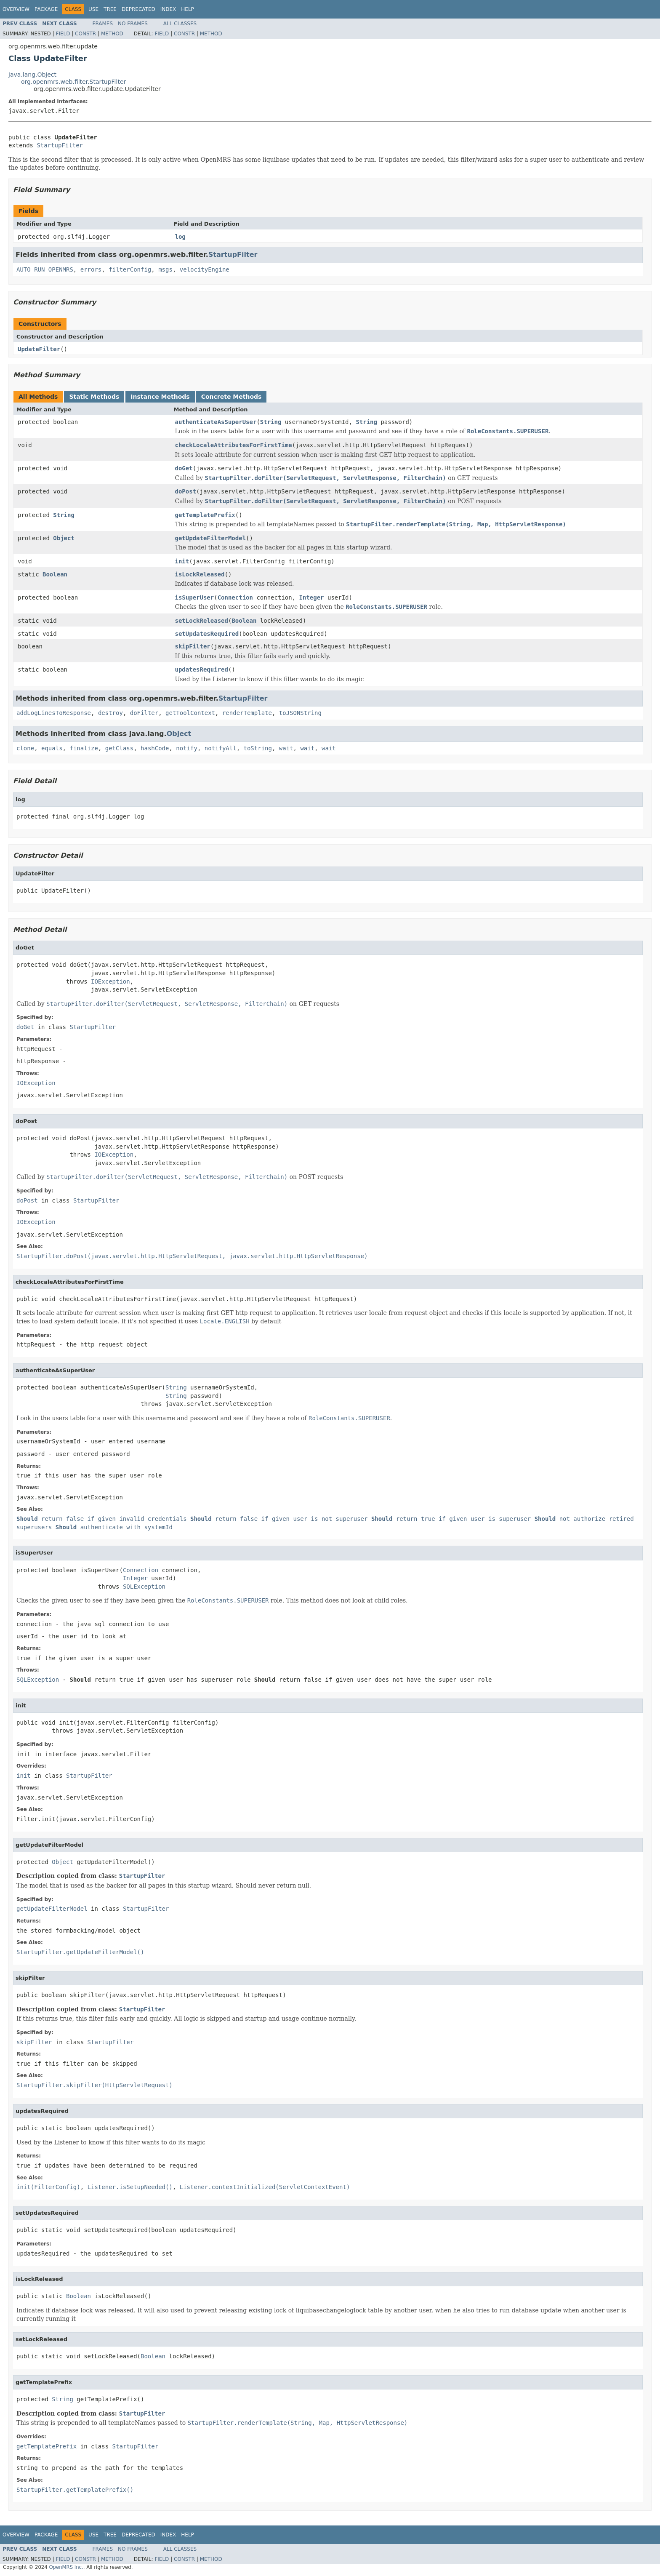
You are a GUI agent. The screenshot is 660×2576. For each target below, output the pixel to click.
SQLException (144, 1586)
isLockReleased (200, 574)
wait (286, 748)
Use (93, 9)
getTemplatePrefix (205, 515)
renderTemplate (247, 712)
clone (25, 748)
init (182, 561)
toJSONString (300, 712)
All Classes (180, 24)
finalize (83, 748)
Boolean (55, 574)
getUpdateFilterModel (210, 538)
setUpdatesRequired (207, 633)
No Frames (133, 24)
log (180, 236)
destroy (110, 712)
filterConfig (130, 269)
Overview (16, 9)
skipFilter (192, 646)
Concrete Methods (231, 396)
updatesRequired (201, 669)
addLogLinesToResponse (53, 712)
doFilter (144, 712)
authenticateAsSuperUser (216, 422)
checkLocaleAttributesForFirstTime (233, 445)
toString (258, 748)
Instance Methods (159, 396)
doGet (184, 468)
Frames (103, 24)
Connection (235, 597)
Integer (311, 597)
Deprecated (138, 9)
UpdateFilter (39, 349)
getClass (119, 748)
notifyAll (221, 748)
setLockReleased (201, 620)
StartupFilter (60, 145)
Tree (110, 9)
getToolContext (190, 712)
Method (112, 34)
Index (168, 9)
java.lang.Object (32, 74)
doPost (186, 491)
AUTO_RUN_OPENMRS (44, 269)
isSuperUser (194, 597)
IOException (110, 981)
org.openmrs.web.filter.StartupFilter (73, 81)
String (271, 422)
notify (186, 748)
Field (63, 34)
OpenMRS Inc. (66, 2567)
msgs (165, 269)
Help (187, 9)
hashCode (155, 748)
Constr (85, 34)
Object (64, 538)
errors (91, 269)
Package (46, 9)
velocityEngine (204, 269)
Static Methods (94, 396)
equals (52, 748)
